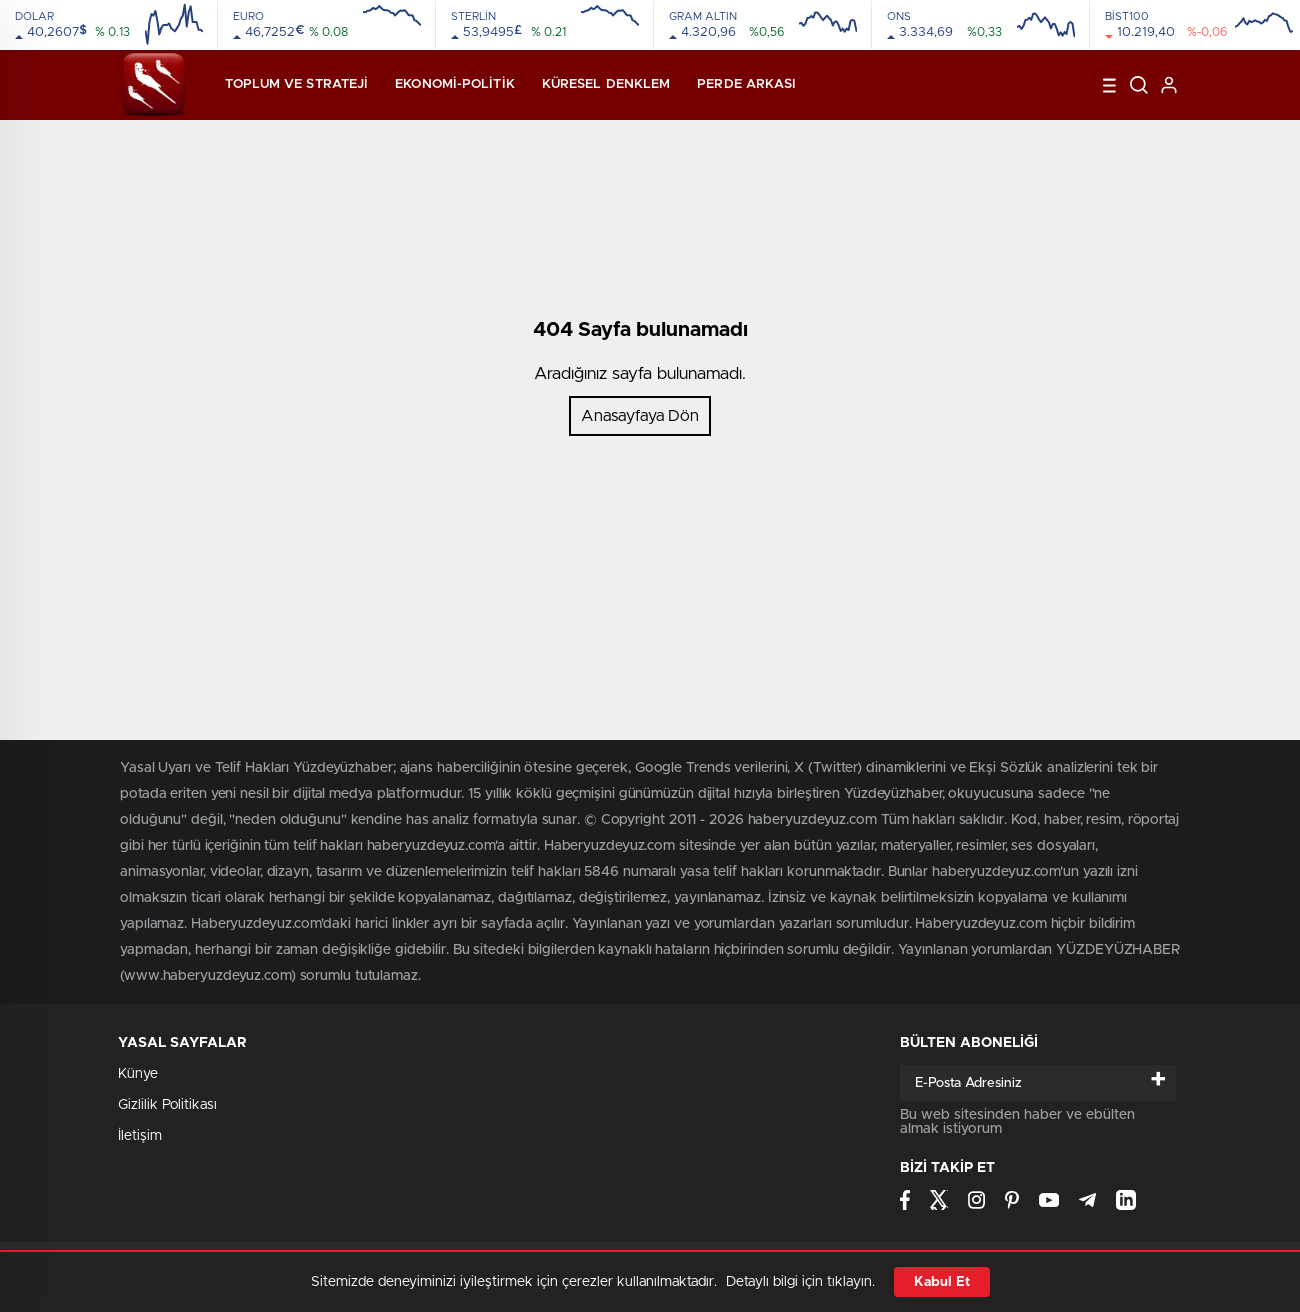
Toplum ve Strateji (296, 84)
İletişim (140, 1136)
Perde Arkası (746, 84)
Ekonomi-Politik (455, 84)
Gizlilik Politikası (167, 1105)
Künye (138, 1074)
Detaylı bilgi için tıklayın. (800, 1282)
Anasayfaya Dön (640, 416)
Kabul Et (942, 1282)
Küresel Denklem (606, 84)
